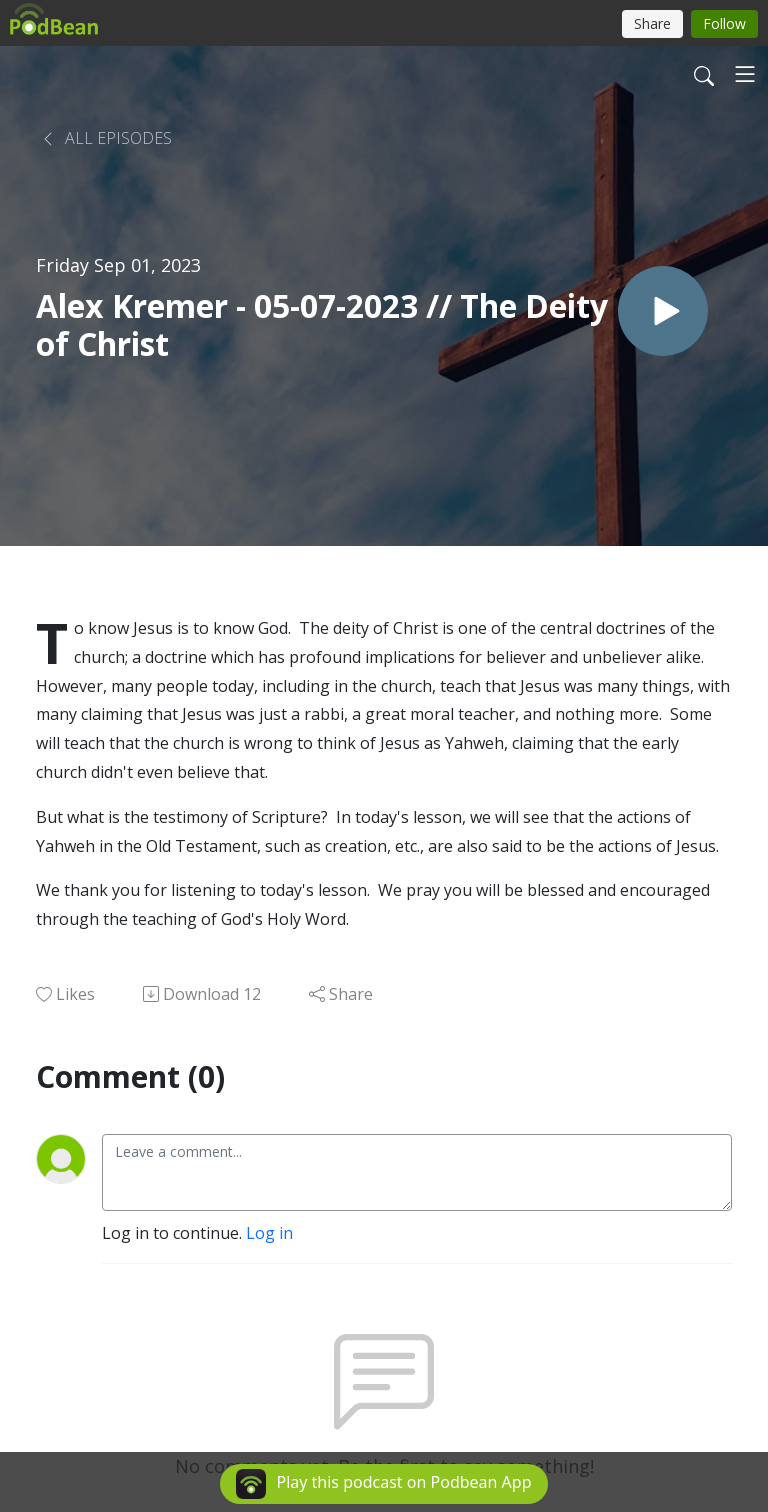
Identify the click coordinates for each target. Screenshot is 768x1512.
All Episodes (106, 138)
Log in (269, 1233)
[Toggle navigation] (745, 74)
